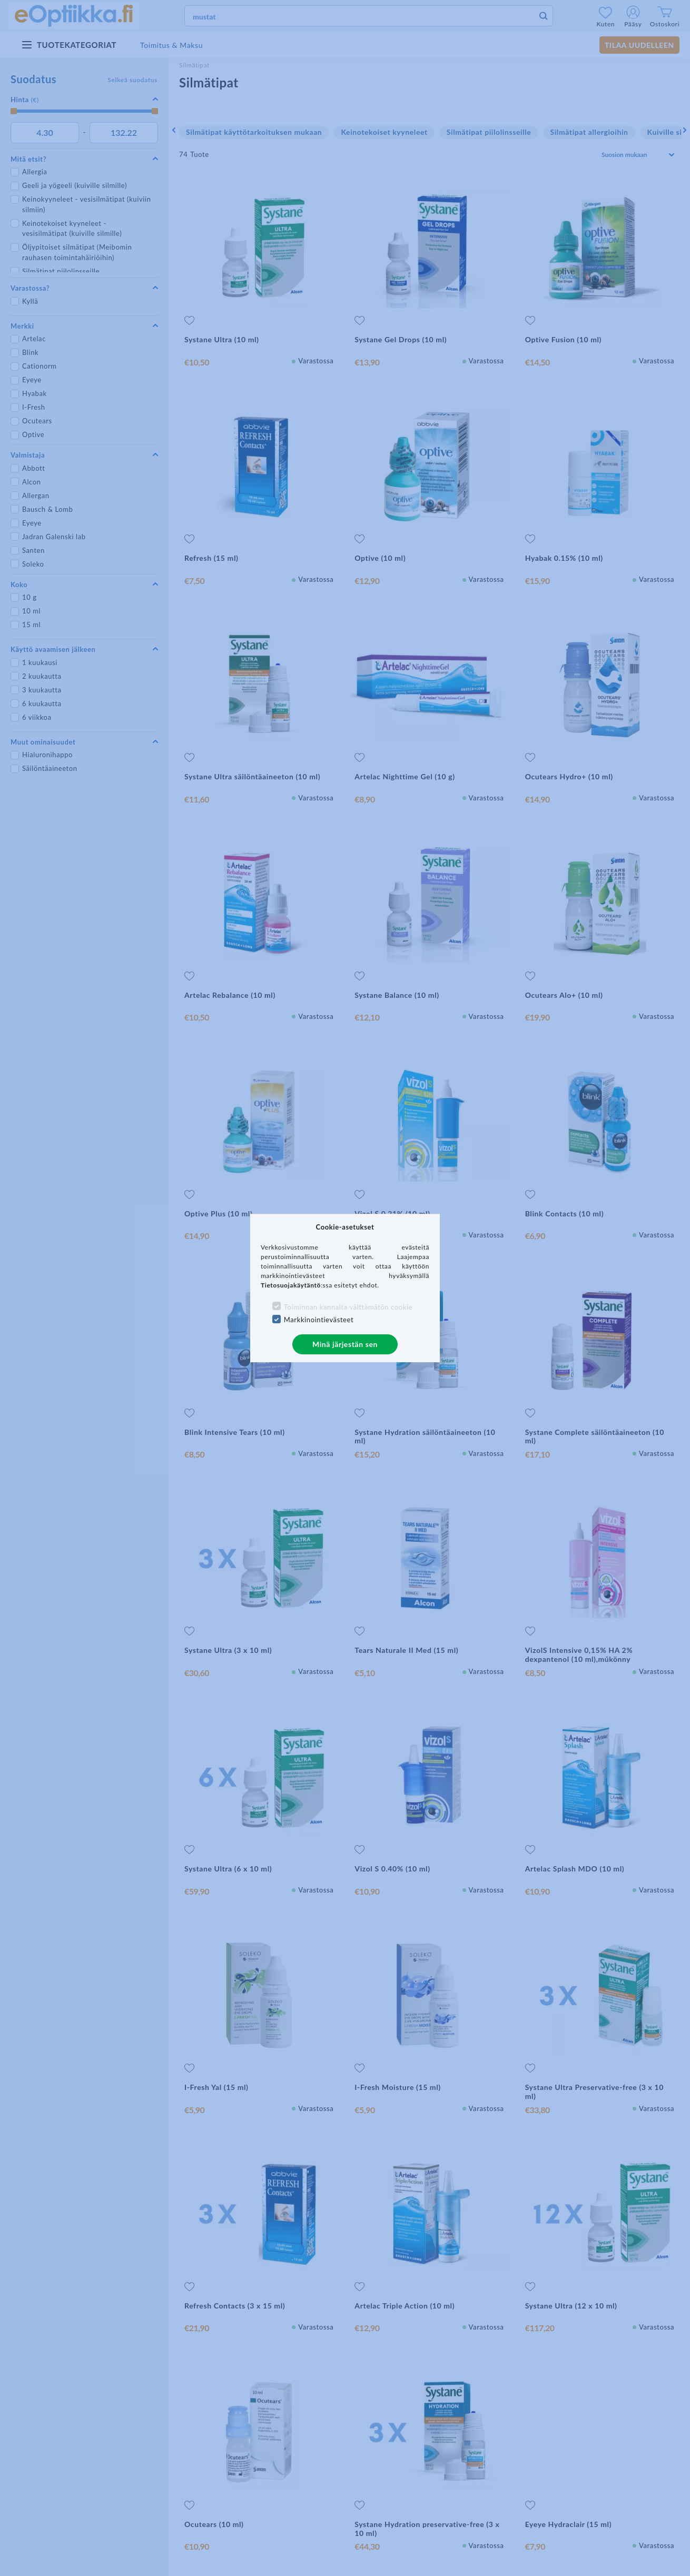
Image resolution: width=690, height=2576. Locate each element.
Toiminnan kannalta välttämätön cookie (348, 1307)
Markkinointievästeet (318, 1319)
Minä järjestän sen (345, 1344)
